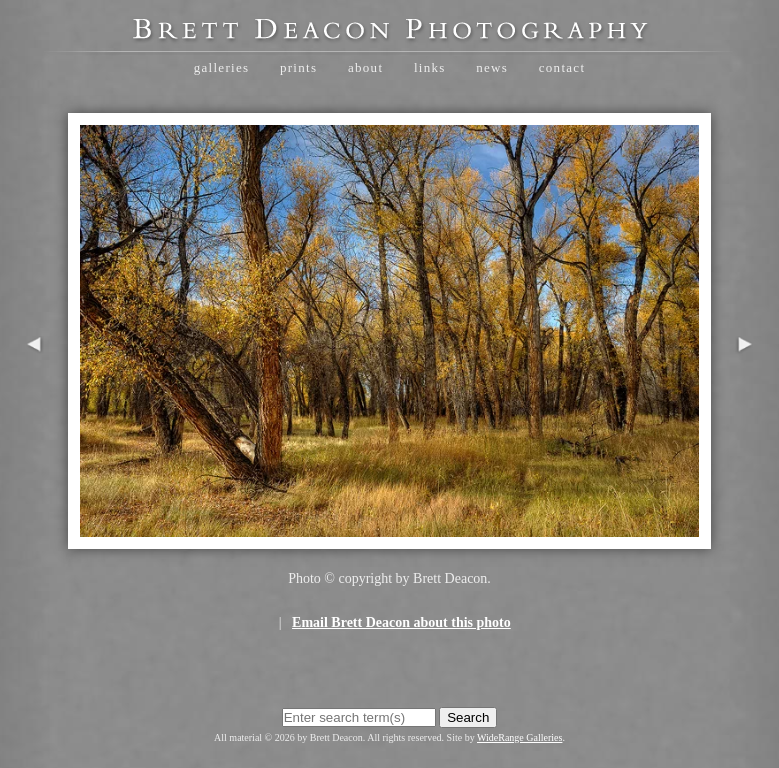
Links (430, 67)
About (365, 67)
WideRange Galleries (519, 737)
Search (468, 717)
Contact (562, 67)
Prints (298, 67)
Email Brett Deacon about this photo (401, 622)
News (492, 67)
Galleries (222, 67)
